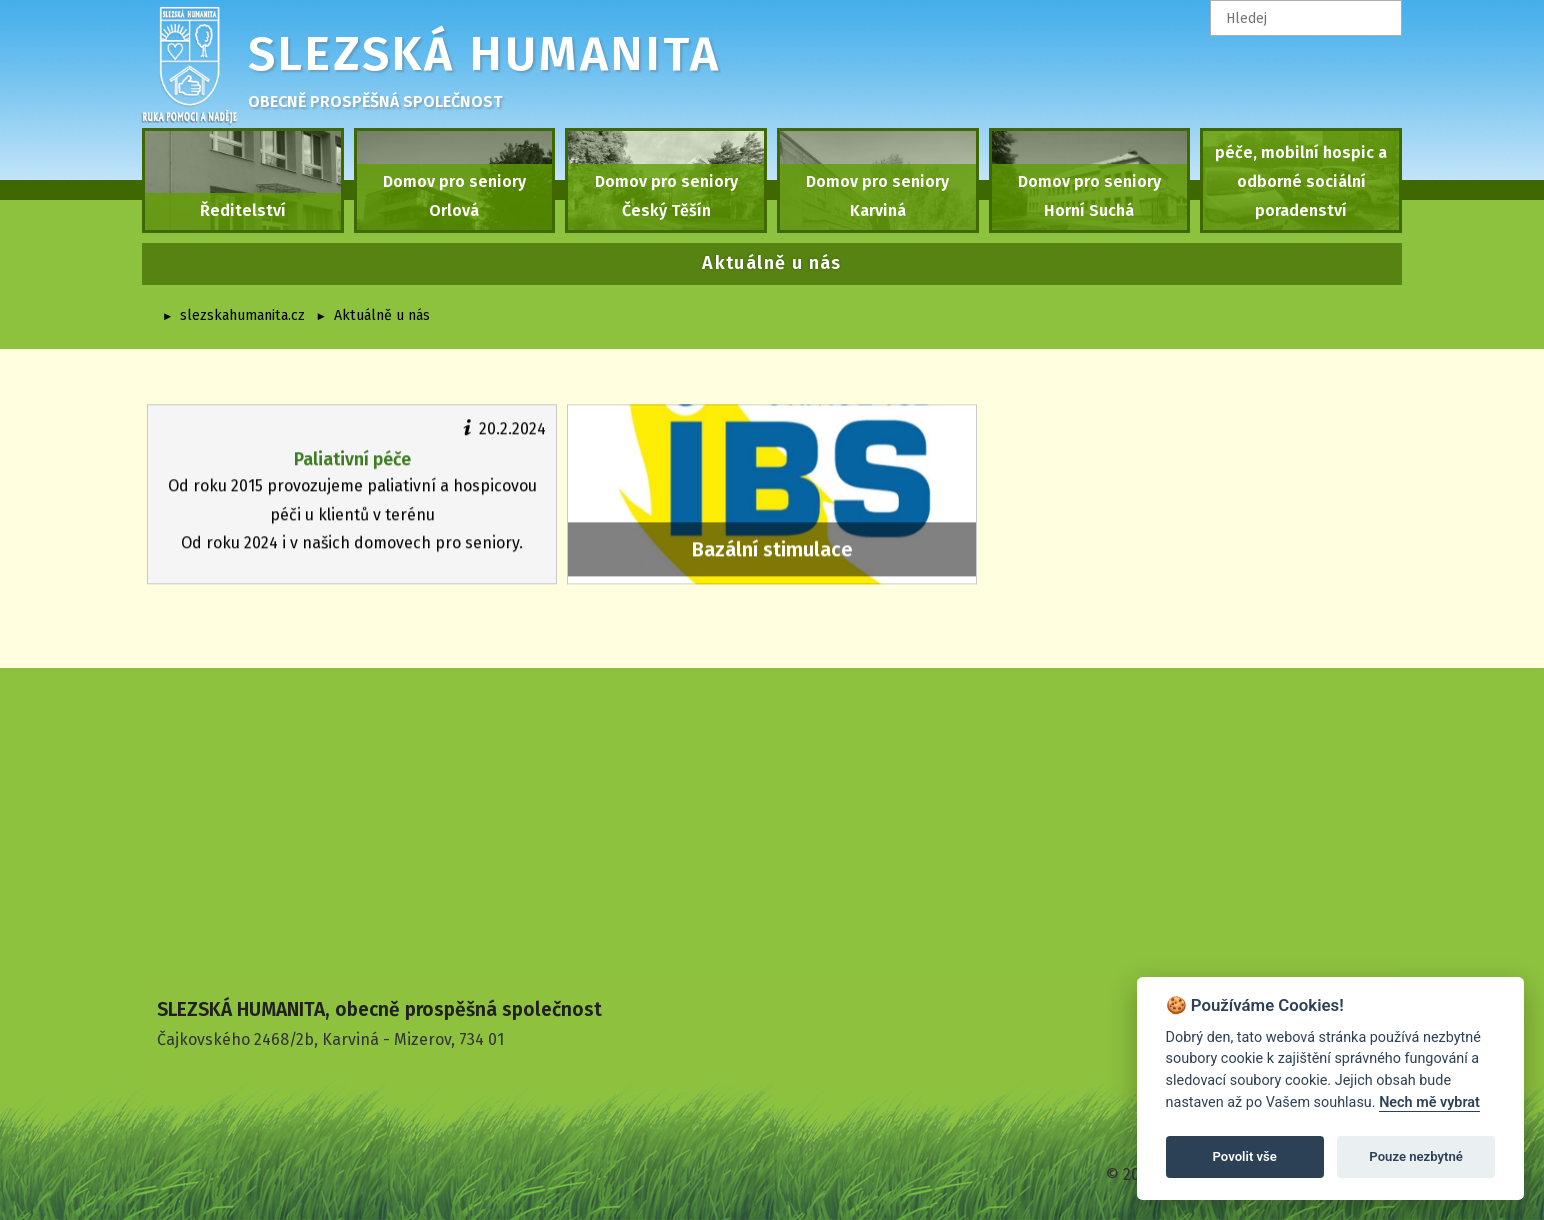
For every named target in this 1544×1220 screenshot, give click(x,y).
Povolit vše (1245, 1156)
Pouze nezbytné (1416, 1156)
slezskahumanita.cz (242, 315)
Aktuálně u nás (382, 315)
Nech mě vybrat (1429, 1102)
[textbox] (1306, 18)
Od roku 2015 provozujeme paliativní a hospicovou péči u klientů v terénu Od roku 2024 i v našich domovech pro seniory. (352, 484)
